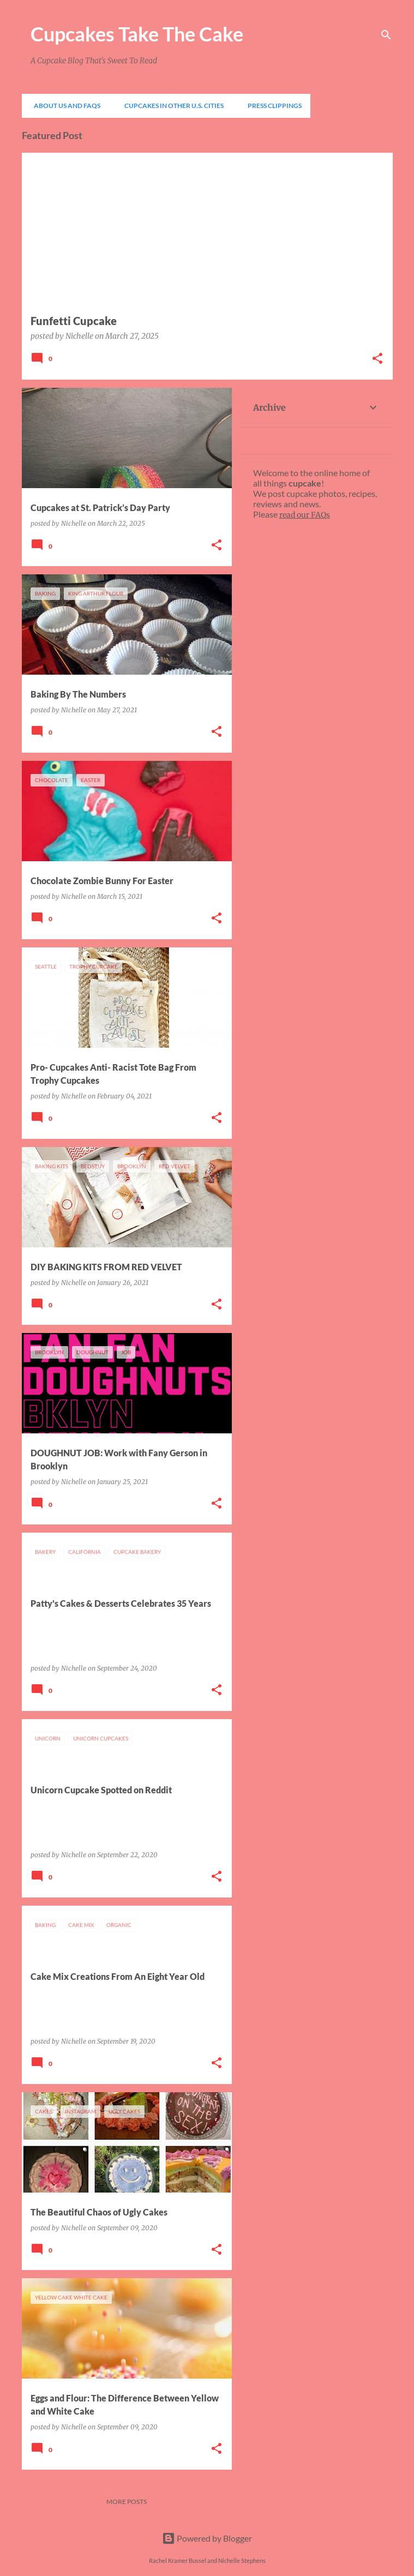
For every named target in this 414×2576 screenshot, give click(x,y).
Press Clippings (271, 105)
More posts (126, 2501)
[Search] (386, 35)
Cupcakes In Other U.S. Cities (170, 105)
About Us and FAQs (64, 105)
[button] (377, 359)
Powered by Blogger (207, 2538)
